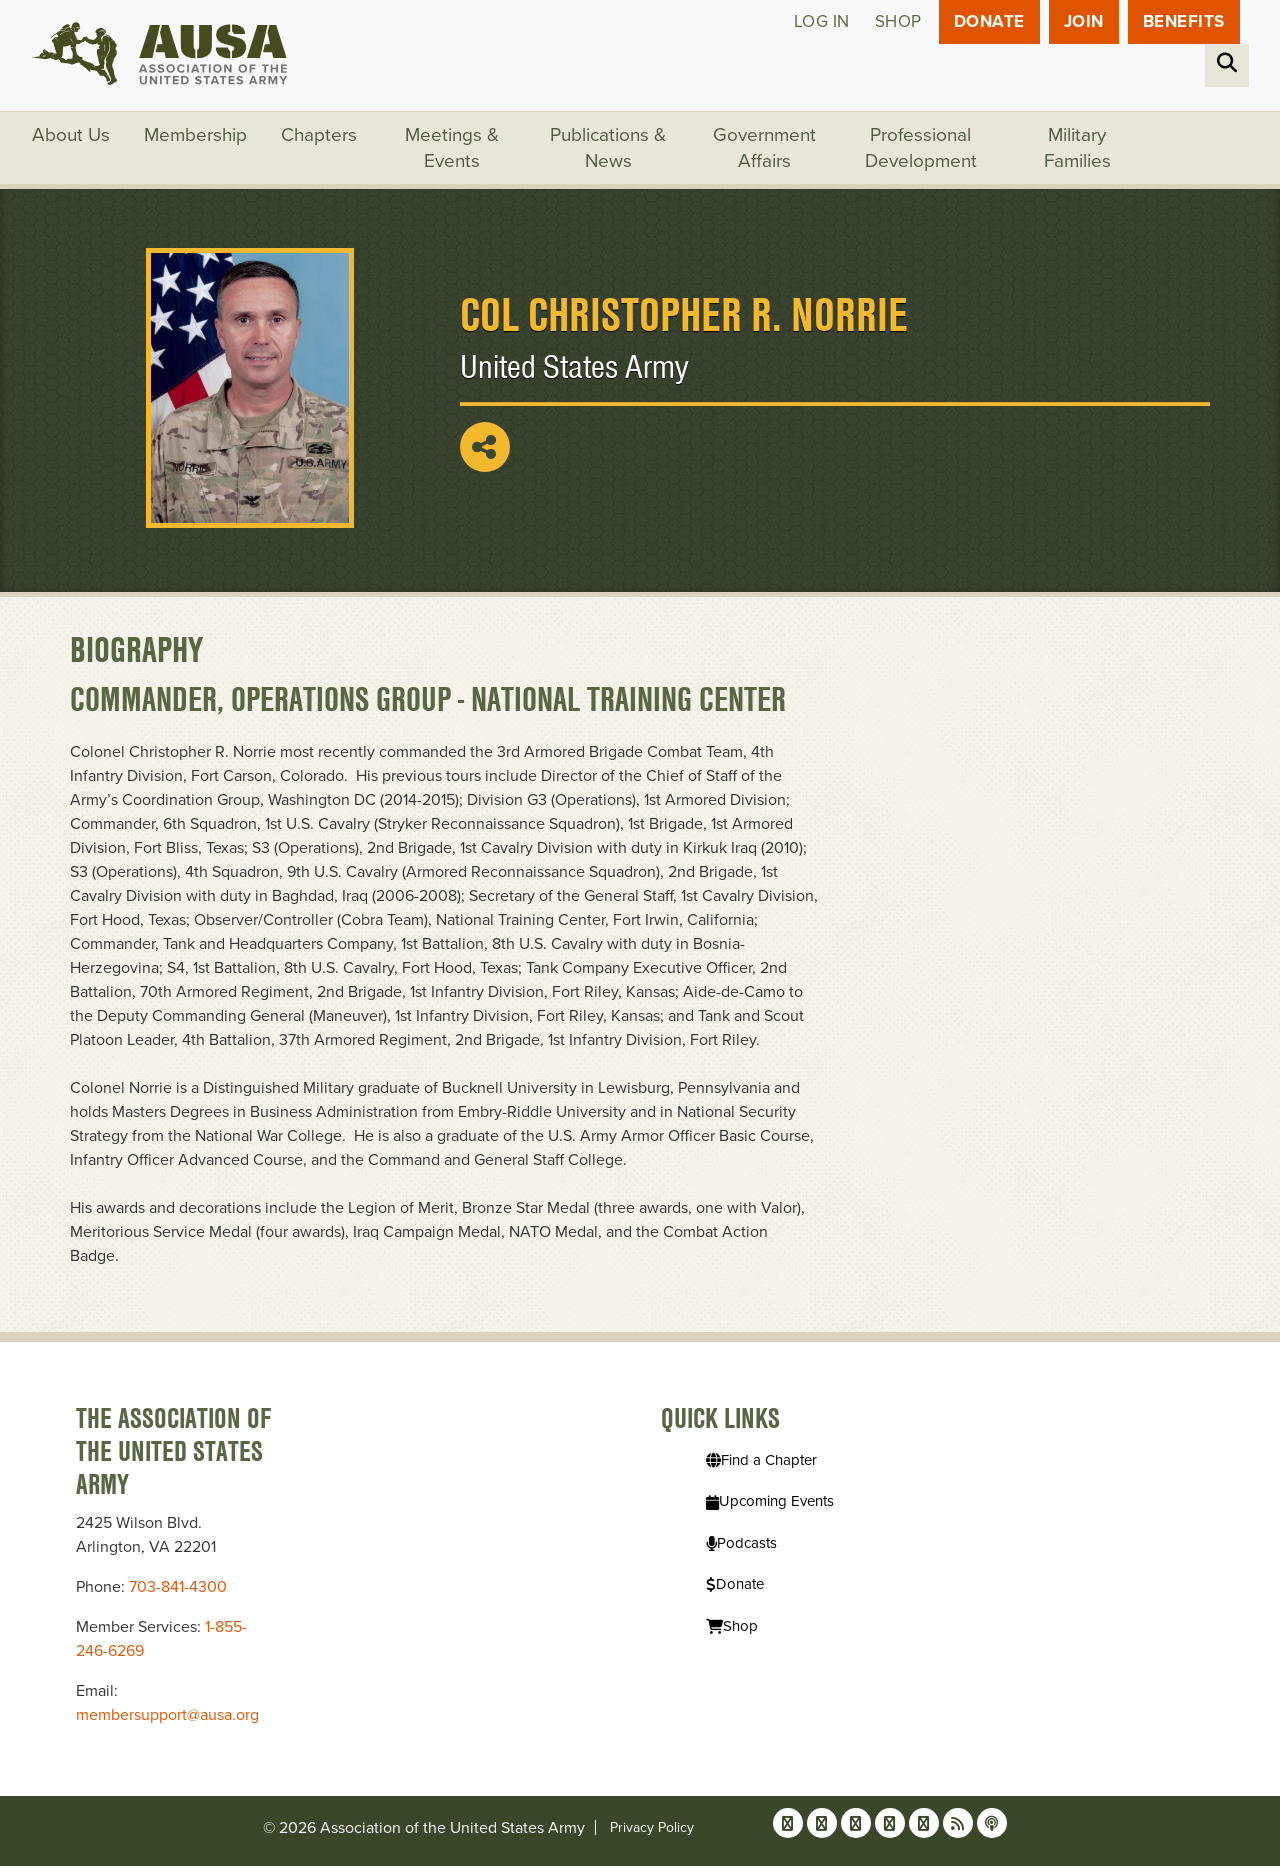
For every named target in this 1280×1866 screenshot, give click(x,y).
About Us (71, 135)
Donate (989, 21)
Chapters (319, 135)
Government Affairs (764, 148)
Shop (898, 21)
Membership (195, 135)
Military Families (1077, 148)
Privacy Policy (652, 1827)
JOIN (1084, 21)
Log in (822, 21)
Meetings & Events (452, 148)
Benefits (1184, 21)
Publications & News (608, 148)
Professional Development (921, 148)
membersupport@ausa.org (167, 1715)
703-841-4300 (178, 1587)
